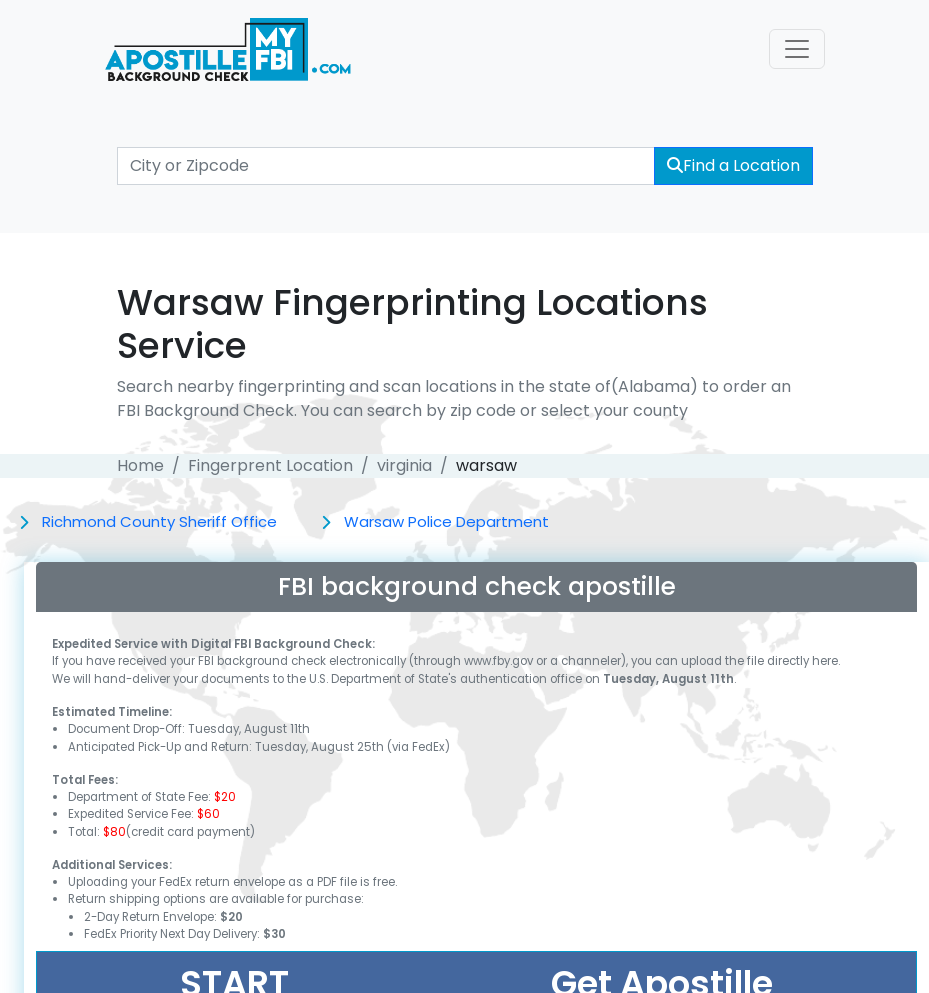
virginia (404, 465)
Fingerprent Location (270, 465)
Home (140, 465)
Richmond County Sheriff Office (159, 521)
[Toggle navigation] (797, 49)
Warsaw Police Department (446, 521)
